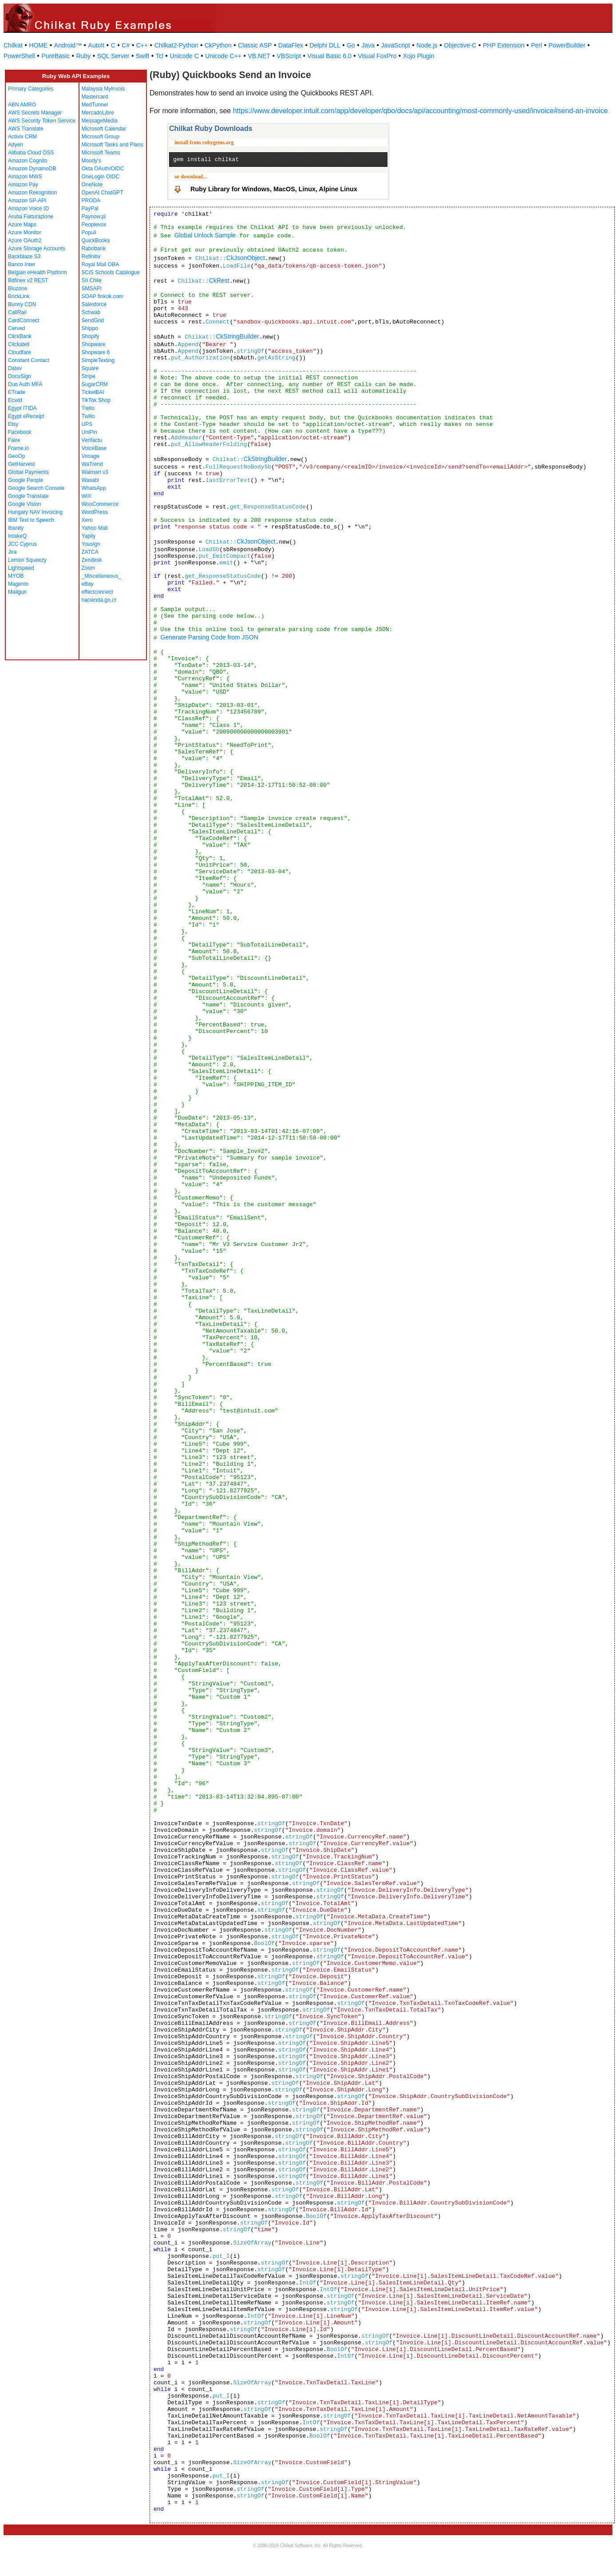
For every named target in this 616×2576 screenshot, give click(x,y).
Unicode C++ (223, 55)
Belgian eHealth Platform (37, 272)
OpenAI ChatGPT (102, 192)
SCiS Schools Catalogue (111, 272)
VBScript (289, 55)
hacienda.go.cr (99, 600)
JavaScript (395, 45)
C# (126, 45)
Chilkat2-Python (176, 45)
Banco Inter (21, 264)
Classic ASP (255, 45)
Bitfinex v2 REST (28, 280)
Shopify (90, 336)
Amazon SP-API (27, 200)
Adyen (15, 145)
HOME (38, 45)
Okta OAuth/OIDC (103, 169)
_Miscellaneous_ (101, 576)
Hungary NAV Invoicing (35, 512)
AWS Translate (25, 129)
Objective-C (460, 45)
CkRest (219, 280)
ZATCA (90, 552)
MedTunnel (95, 105)
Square (90, 368)
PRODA (91, 200)
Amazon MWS (25, 177)
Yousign (91, 544)
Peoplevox (94, 224)
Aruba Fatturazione (30, 216)
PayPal (90, 208)
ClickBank (20, 336)
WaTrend (92, 464)
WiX (86, 496)
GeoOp (16, 456)
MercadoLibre (98, 113)
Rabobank (94, 248)
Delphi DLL (324, 45)
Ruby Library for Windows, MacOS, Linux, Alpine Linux (273, 189)
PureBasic (55, 55)
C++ (142, 45)
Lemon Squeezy (27, 560)
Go (351, 45)
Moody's (91, 161)
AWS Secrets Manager (35, 113)
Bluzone (17, 288)
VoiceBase (94, 448)
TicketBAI (93, 392)
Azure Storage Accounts (36, 248)
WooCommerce (100, 504)
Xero (87, 520)
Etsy (13, 424)
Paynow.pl (94, 216)
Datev (15, 368)
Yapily (89, 536)
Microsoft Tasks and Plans (112, 145)
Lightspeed (21, 568)
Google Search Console (36, 488)
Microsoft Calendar (104, 129)
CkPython (218, 45)
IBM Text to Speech (31, 520)
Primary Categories (31, 89)
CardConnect (23, 320)
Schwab (91, 312)
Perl (536, 45)
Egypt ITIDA (22, 408)
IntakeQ (17, 536)
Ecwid (15, 400)
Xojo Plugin (418, 55)
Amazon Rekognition (32, 192)
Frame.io (18, 448)
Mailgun (17, 592)
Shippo (90, 328)
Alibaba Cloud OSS (31, 153)
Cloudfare (19, 352)
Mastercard (95, 97)
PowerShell (19, 55)
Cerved (16, 328)
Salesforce (94, 304)
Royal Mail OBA (100, 264)
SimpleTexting (98, 360)
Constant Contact (28, 360)
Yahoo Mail (95, 528)
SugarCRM (95, 384)
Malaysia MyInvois (103, 89)
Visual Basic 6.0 (329, 55)
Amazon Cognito (27, 161)
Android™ (68, 45)
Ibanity (16, 528)
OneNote (92, 184)
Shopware (94, 344)
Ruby (83, 55)
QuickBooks (96, 240)
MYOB (16, 576)
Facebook (20, 432)
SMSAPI (92, 288)
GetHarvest (21, 464)
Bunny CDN (22, 304)
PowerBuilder (567, 45)
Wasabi (90, 480)
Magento (18, 584)
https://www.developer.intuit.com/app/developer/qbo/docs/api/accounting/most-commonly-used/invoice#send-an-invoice (420, 110)
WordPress (95, 512)
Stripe (88, 376)
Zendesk (92, 560)
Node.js (426, 45)
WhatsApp (94, 488)
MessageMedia (100, 121)
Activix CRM (22, 137)
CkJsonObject (245, 257)
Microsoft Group (100, 137)
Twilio (88, 416)
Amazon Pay (23, 184)
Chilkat (13, 45)
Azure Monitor (24, 232)
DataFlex (290, 45)
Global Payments (28, 472)
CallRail (17, 312)
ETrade (16, 392)
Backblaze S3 (24, 256)
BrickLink (19, 296)
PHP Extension (504, 45)
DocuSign (19, 376)
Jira (12, 552)
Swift (142, 55)
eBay (88, 584)
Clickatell (18, 344)
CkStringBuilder (237, 336)
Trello (88, 408)
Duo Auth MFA (25, 384)
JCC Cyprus (22, 544)
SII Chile (92, 280)
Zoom (88, 568)
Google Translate (28, 496)
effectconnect (97, 592)
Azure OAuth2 (24, 240)
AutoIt (96, 45)
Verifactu (92, 440)
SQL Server (113, 55)
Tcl (159, 55)
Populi (89, 232)
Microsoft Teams (101, 153)
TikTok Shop (96, 400)
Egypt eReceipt (26, 416)
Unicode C (184, 55)
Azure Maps (22, 224)
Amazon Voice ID (28, 208)
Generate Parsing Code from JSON (209, 637)
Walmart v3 (95, 472)
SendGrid (93, 320)
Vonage (91, 456)
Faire (14, 440)
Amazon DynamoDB (32, 169)
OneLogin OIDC (100, 177)
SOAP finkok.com (102, 296)
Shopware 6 (96, 352)
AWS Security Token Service (41, 121)
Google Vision (24, 504)
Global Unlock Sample (205, 235)
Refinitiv (91, 256)
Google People (25, 480)
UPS (87, 424)
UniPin (89, 432)
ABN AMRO (22, 105)
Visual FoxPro (377, 55)
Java (368, 45)
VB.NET (259, 55)
